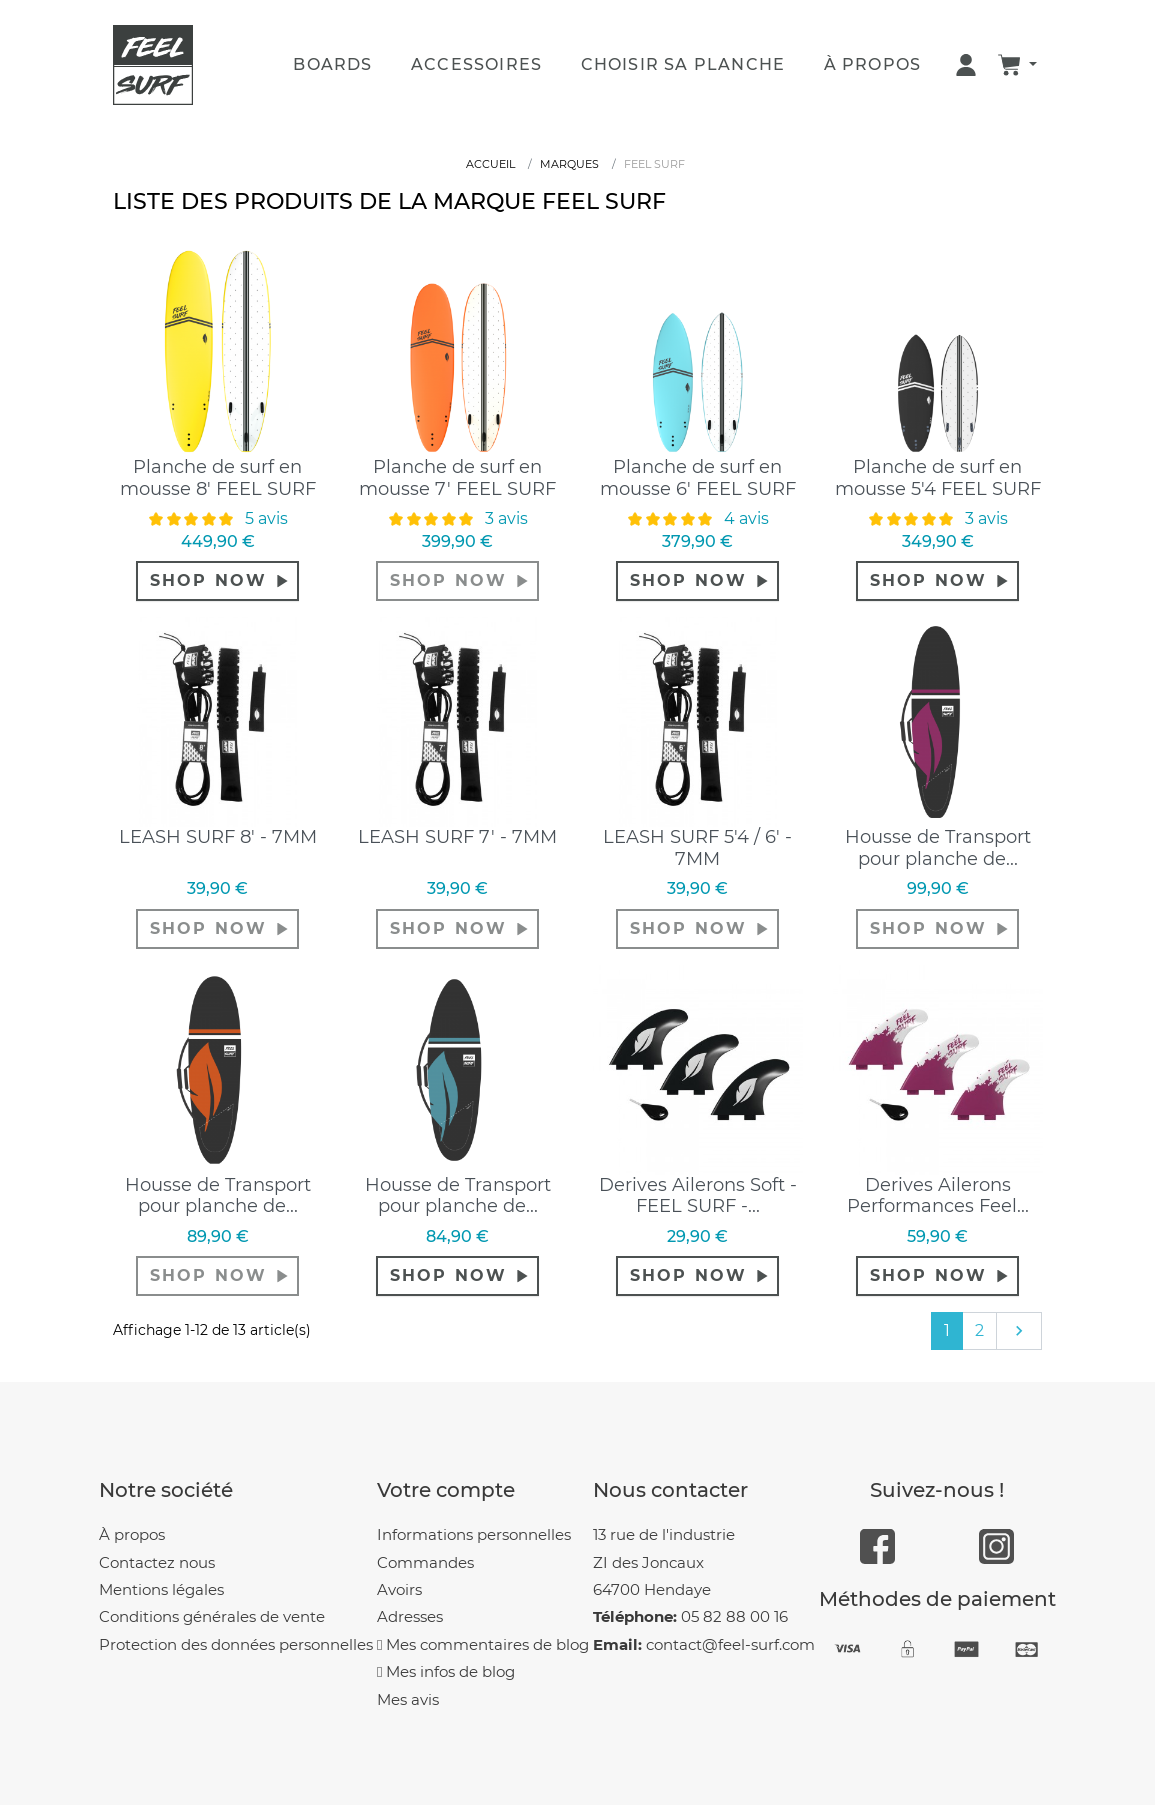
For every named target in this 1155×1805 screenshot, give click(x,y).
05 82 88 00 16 (732, 1616)
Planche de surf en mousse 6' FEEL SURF (698, 478)
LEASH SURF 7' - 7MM (457, 837)
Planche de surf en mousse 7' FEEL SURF (457, 478)
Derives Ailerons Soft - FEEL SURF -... (698, 1196)
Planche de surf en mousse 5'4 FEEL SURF (938, 478)
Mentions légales (161, 1589)
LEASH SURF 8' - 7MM (218, 837)
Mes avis (408, 1699)
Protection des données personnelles (236, 1644)
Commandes (425, 1562)
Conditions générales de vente (212, 1616)
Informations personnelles (474, 1534)
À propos (132, 1534)
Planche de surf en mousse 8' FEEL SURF (218, 478)
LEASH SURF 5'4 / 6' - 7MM (697, 848)
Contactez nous (157, 1562)
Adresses (410, 1616)
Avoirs (399, 1589)
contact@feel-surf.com (730, 1644)
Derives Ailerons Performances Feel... (938, 1196)
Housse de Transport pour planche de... (938, 848)
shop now (208, 580)
